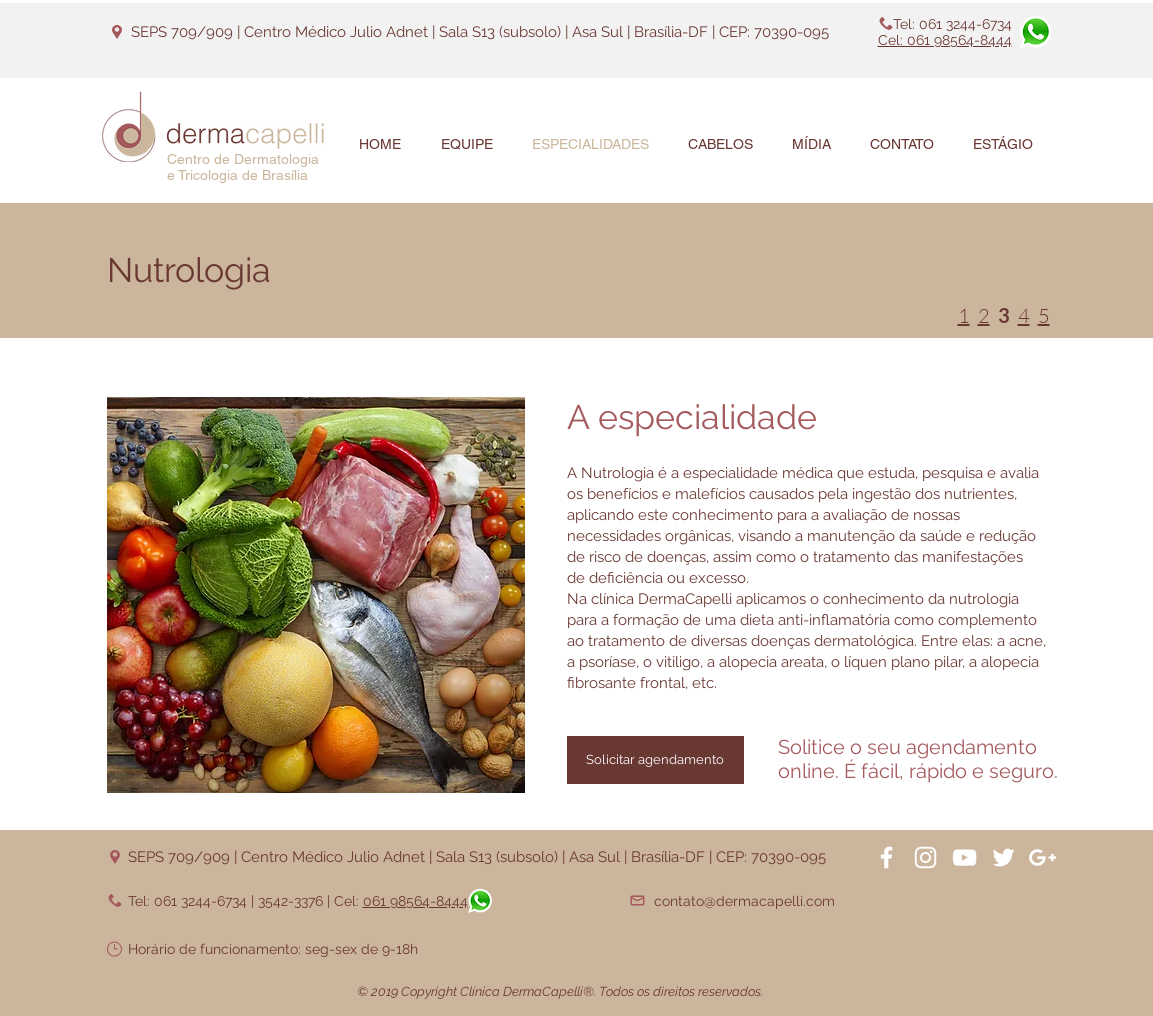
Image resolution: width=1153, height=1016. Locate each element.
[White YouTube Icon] (964, 857)
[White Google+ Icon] (1042, 857)
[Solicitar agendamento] (655, 760)
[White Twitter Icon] (1003, 857)
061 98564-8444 (415, 901)
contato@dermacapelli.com (744, 901)
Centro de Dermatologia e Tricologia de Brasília (243, 167)
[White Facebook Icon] (886, 857)
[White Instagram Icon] (925, 857)
